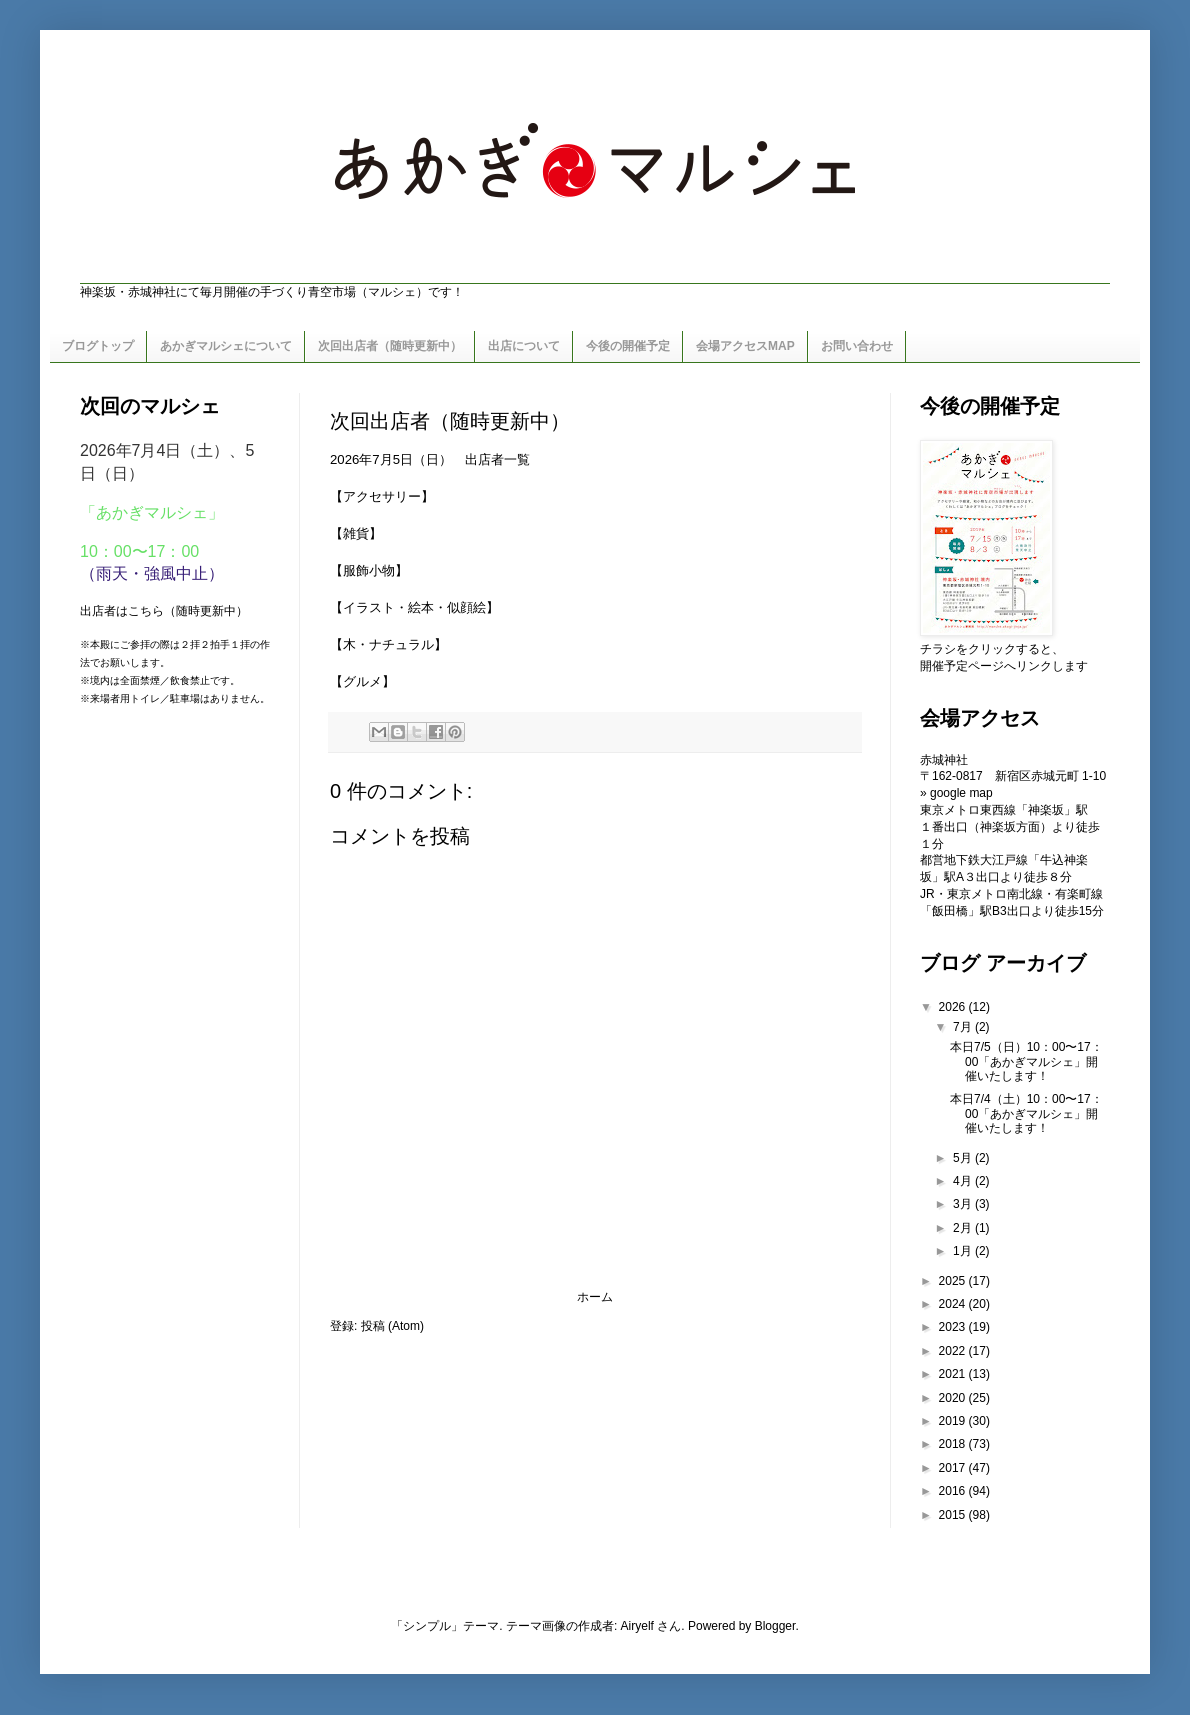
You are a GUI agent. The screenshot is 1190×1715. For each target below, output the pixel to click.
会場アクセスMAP (745, 346)
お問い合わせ (857, 346)
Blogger (775, 1626)
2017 (954, 1468)
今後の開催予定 (628, 346)
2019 (954, 1421)
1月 (964, 1251)
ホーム (595, 1297)
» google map (956, 793)
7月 (964, 1027)
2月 (964, 1228)
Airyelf (637, 1626)
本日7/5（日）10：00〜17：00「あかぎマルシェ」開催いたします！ (1026, 1061)
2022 (954, 1351)
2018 (954, 1444)
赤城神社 (944, 760)
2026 (954, 1007)
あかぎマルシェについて (226, 346)
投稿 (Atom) (392, 1326)
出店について (524, 346)
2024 (954, 1304)
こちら (146, 611)
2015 (954, 1515)
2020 (954, 1398)
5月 (964, 1158)
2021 (954, 1374)
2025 (954, 1281)
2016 (954, 1491)
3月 (964, 1204)
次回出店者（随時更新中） (390, 346)
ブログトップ (98, 346)
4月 (964, 1181)
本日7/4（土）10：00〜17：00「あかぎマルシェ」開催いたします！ (1026, 1113)
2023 (954, 1327)
